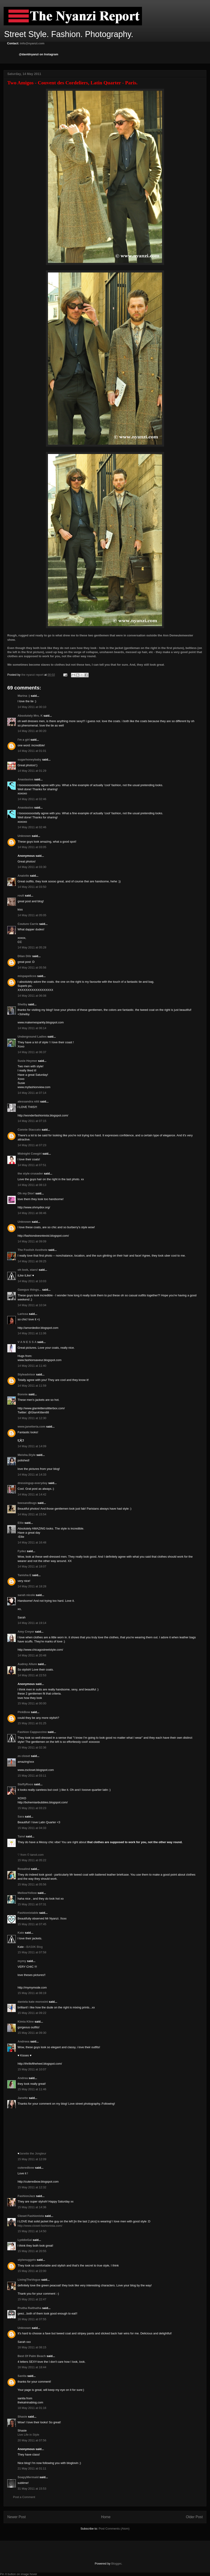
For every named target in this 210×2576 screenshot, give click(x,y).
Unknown (24, 836)
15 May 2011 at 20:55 (32, 2251)
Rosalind (24, 1869)
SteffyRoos (25, 1784)
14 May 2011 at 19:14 (32, 1623)
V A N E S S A (27, 1342)
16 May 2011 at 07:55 (32, 2319)
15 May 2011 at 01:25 (32, 1723)
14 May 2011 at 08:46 (32, 1213)
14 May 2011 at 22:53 (32, 1675)
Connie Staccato (29, 1129)
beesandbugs (27, 1503)
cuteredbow (26, 2167)
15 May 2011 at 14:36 (32, 2207)
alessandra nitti (28, 1101)
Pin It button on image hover (18, 2574)
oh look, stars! (28, 1269)
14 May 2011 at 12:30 (32, 1418)
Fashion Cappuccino (32, 1732)
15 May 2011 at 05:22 (32, 1860)
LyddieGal (25, 2240)
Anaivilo (23, 875)
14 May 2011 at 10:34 (32, 1305)
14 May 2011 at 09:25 (32, 1261)
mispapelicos (27, 976)
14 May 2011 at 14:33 (32, 1474)
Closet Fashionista (31, 2216)
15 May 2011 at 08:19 (32, 1993)
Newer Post (16, 2517)
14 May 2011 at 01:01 (32, 751)
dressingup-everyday (32, 1483)
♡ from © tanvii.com (31, 1854)
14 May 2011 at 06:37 (32, 1052)
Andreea (23, 2041)
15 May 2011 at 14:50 (32, 2231)
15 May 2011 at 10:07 (32, 2069)
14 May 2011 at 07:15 (32, 1121)
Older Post (194, 2517)
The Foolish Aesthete (32, 1250)
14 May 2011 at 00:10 (32, 707)
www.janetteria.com (31, 1426)
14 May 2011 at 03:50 (32, 887)
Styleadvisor (26, 1374)
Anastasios (25, 779)
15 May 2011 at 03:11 (32, 1775)
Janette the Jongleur (32, 2153)
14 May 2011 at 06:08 (32, 995)
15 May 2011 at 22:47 (32, 2299)
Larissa (23, 1314)
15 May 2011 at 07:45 (32, 1924)
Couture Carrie (28, 924)
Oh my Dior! (26, 1193)
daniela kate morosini (33, 2001)
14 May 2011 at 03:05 (32, 847)
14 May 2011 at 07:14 (32, 1092)
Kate (21, 1932)
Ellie (21, 1522)
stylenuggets (27, 2259)
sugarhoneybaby (29, 759)
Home (106, 2517)
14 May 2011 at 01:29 (32, 770)
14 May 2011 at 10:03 (32, 1281)
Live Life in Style (28, 2434)
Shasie (22, 2416)
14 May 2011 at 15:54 (32, 1514)
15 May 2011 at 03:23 (32, 1808)
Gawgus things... (29, 1289)
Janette (23, 2098)
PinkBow (24, 1712)
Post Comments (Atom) (114, 2528)
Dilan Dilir (24, 956)
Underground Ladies (32, 1036)
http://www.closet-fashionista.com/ (40, 2225)
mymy (22, 1961)
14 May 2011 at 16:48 (32, 1542)
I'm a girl (24, 739)
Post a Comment (24, 2497)
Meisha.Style (27, 1455)
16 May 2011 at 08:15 (32, 2347)
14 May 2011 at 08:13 (32, 1185)
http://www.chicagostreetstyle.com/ (40, 1649)
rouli (21, 895)
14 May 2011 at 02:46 (32, 799)
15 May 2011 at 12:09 (32, 2159)
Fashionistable (28, 1912)
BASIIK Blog (34, 1947)
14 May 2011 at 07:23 (32, 1145)
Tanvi (21, 1836)
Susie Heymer (27, 1060)
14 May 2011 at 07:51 (32, 1165)
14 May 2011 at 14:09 (32, 1446)
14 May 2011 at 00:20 (32, 731)
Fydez (22, 1551)
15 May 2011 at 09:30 (32, 2032)
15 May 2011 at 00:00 (32, 1703)
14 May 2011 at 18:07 (32, 1566)
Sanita (22, 2376)
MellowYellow (27, 1893)
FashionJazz (26, 2196)
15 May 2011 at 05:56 (32, 1884)
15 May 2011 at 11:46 (32, 2089)
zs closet (24, 1756)
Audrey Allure (27, 1664)
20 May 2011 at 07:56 (32, 2440)
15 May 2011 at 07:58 (32, 1952)
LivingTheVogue (29, 2279)
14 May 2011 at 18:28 (32, 1586)
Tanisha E (24, 1575)
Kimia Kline (26, 2021)
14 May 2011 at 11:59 (32, 1385)
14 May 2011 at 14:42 (32, 1494)
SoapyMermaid (28, 2477)
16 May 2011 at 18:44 (32, 2367)
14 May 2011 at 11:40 (32, 1365)
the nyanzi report (32, 674)
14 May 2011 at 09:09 (32, 1241)
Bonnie (23, 1394)
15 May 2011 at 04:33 (32, 1828)
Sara (21, 1816)
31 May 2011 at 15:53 (32, 2488)
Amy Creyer (26, 1631)
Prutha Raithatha (29, 2308)
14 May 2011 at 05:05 (32, 915)
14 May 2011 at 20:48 (32, 1655)
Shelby (22, 1004)
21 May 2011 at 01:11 (32, 2468)
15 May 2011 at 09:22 (32, 2013)
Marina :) (24, 695)
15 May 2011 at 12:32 (32, 2187)
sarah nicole (26, 1595)
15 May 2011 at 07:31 (32, 1904)
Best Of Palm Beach (32, 2356)
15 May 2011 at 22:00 (32, 2271)
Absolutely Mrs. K (30, 715)
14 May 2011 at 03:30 (32, 867)
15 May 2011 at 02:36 (32, 1747)
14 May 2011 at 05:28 (32, 947)
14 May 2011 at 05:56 (32, 967)
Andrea (23, 2078)
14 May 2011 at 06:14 (32, 1028)
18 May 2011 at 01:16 (32, 2408)
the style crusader (30, 1173)
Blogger (116, 2563)
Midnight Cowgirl (30, 1153)
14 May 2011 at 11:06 (32, 1333)
